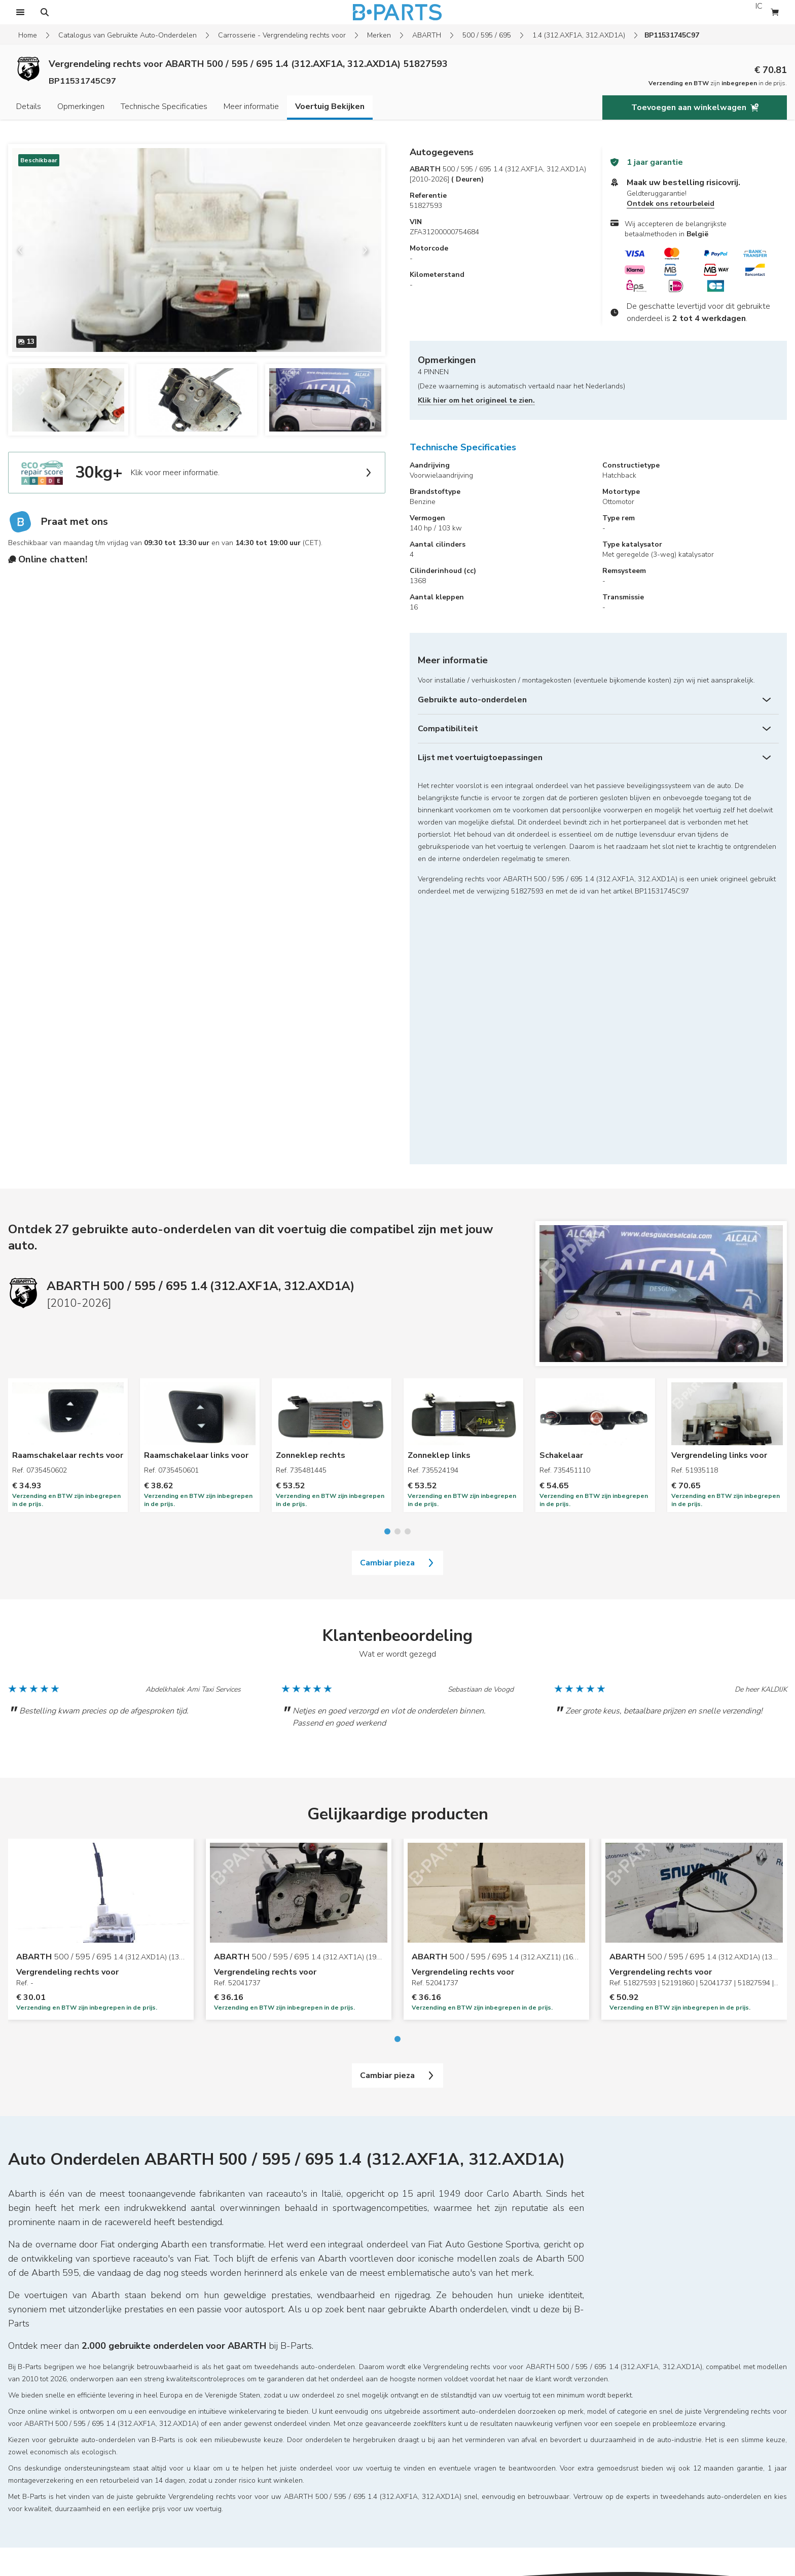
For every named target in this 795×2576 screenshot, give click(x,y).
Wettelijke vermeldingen (47, 2438)
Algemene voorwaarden (47, 2466)
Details (28, 106)
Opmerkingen (80, 106)
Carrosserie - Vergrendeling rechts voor (282, 35)
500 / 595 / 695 (486, 35)
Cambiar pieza (397, 1310)
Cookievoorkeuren (37, 2480)
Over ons (210, 2480)
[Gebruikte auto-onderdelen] (598, 700)
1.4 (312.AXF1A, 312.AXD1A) (578, 35)
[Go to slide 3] (408, 1279)
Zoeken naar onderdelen (235, 2395)
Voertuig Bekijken (330, 106)
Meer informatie (251, 106)
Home (27, 35)
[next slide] (369, 250)
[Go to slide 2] (397, 1279)
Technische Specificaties (164, 106)
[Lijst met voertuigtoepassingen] (598, 757)
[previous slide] (24, 250)
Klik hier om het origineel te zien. (476, 400)
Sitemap (22, 2381)
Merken (379, 35)
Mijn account (28, 2409)
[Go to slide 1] (387, 1279)
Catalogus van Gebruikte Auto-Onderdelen (127, 35)
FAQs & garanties (36, 2423)
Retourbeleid (28, 2452)
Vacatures (211, 2423)
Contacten (211, 2466)
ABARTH (426, 35)
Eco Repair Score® (226, 2452)
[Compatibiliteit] (598, 728)
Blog (202, 2438)
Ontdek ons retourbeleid (670, 203)
